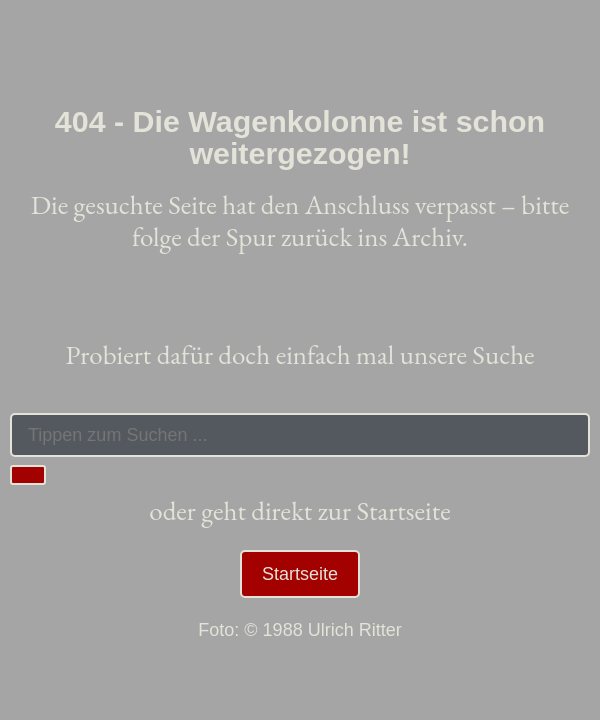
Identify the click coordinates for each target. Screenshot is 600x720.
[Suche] (28, 475)
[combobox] (300, 435)
